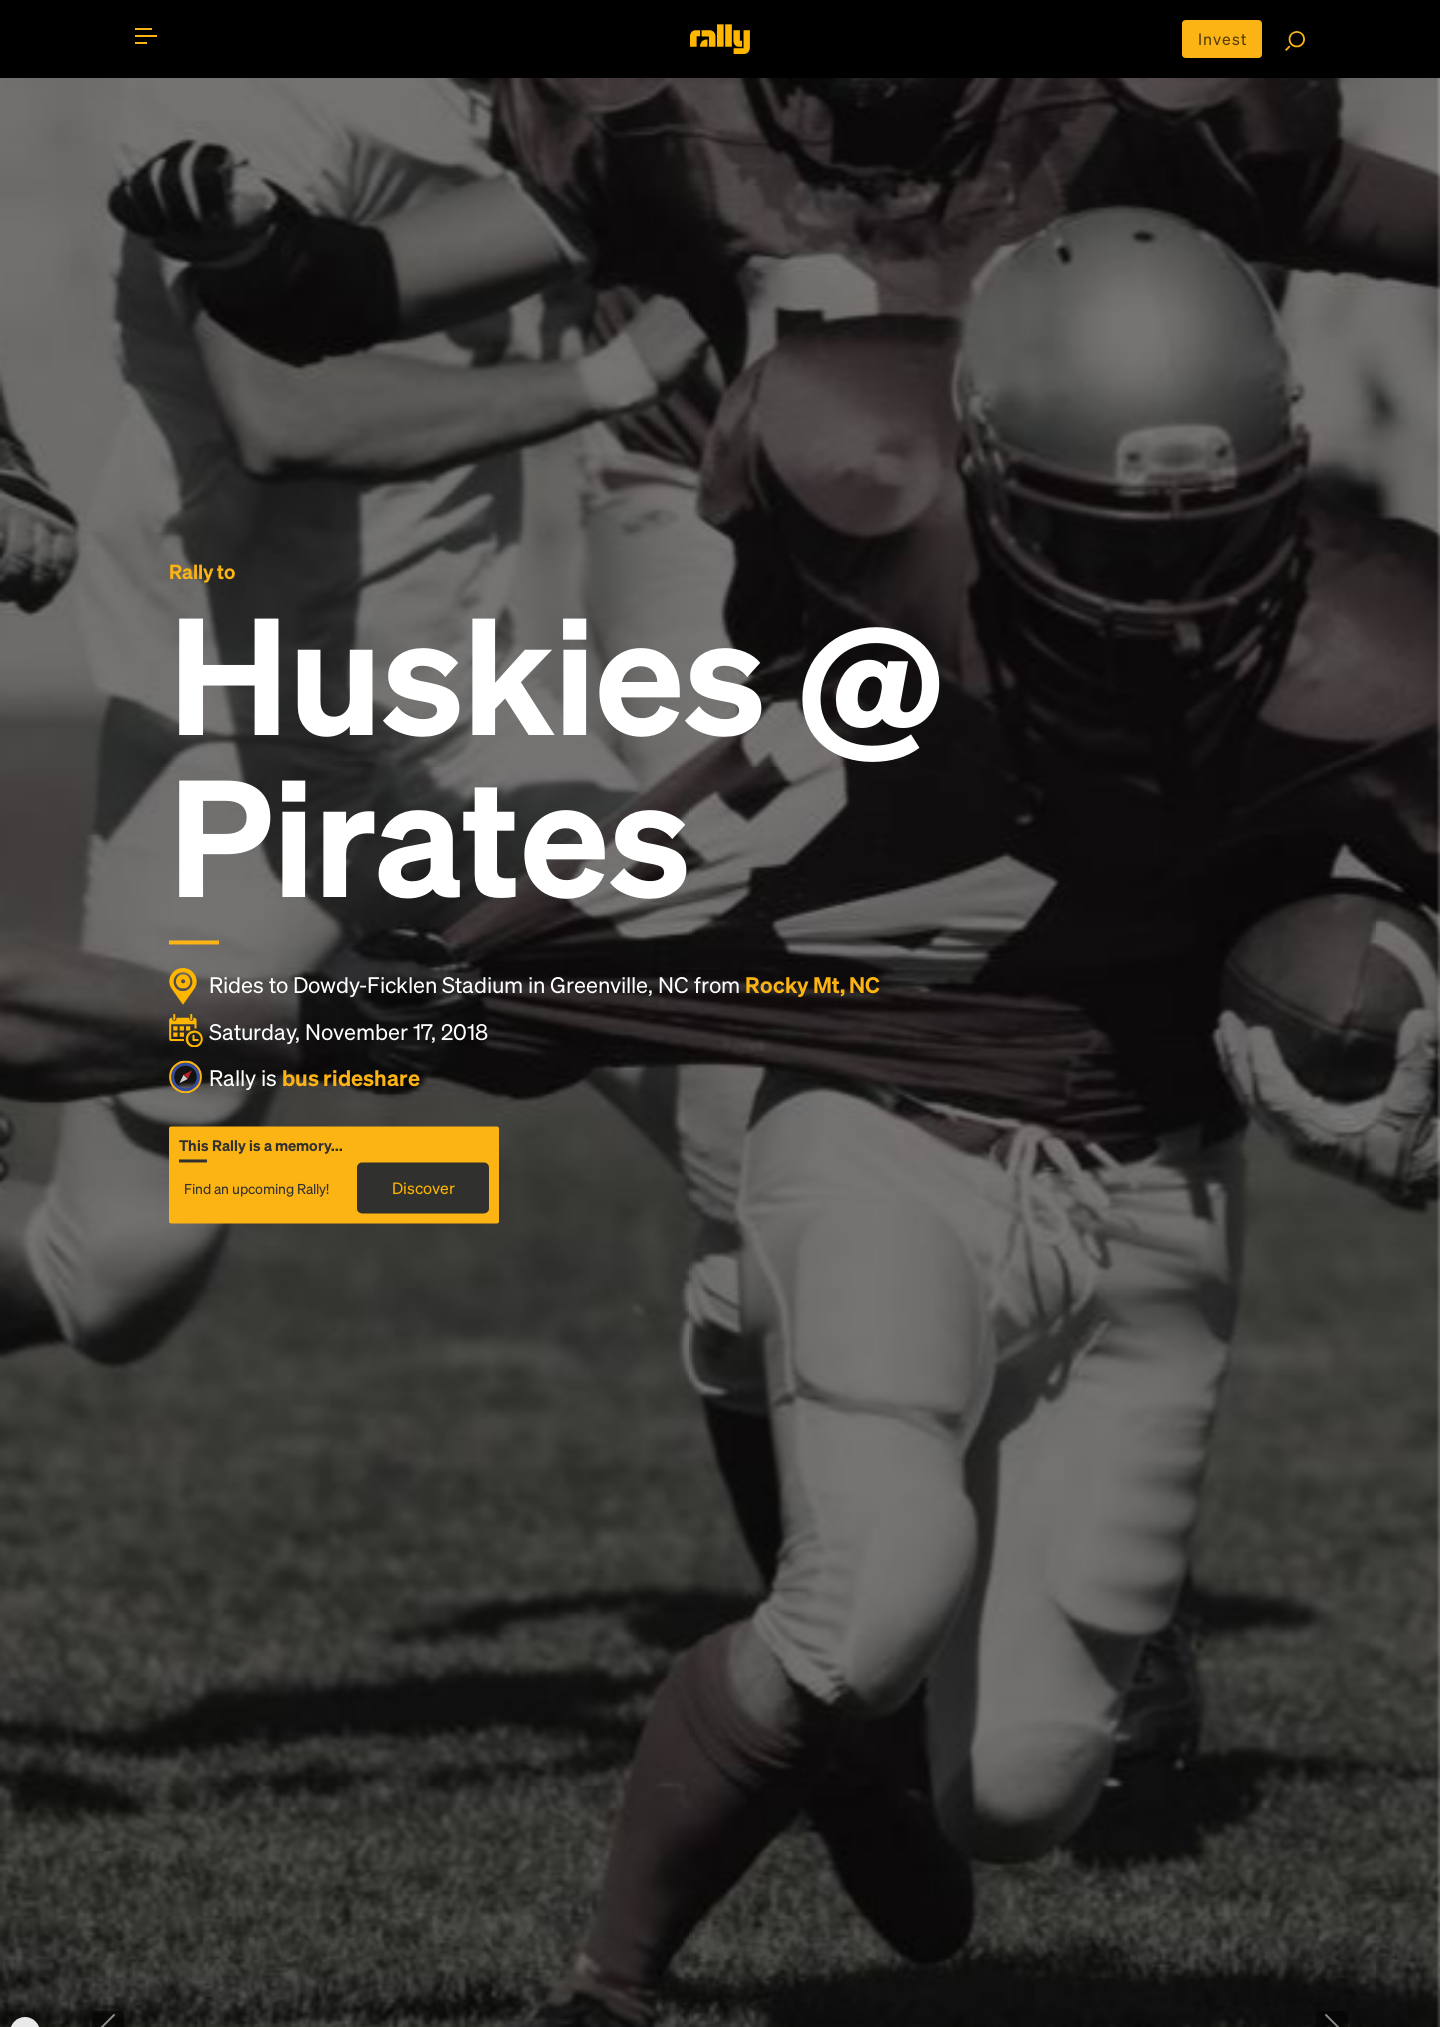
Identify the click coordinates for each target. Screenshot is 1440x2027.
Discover (423, 1187)
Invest (1222, 38)
